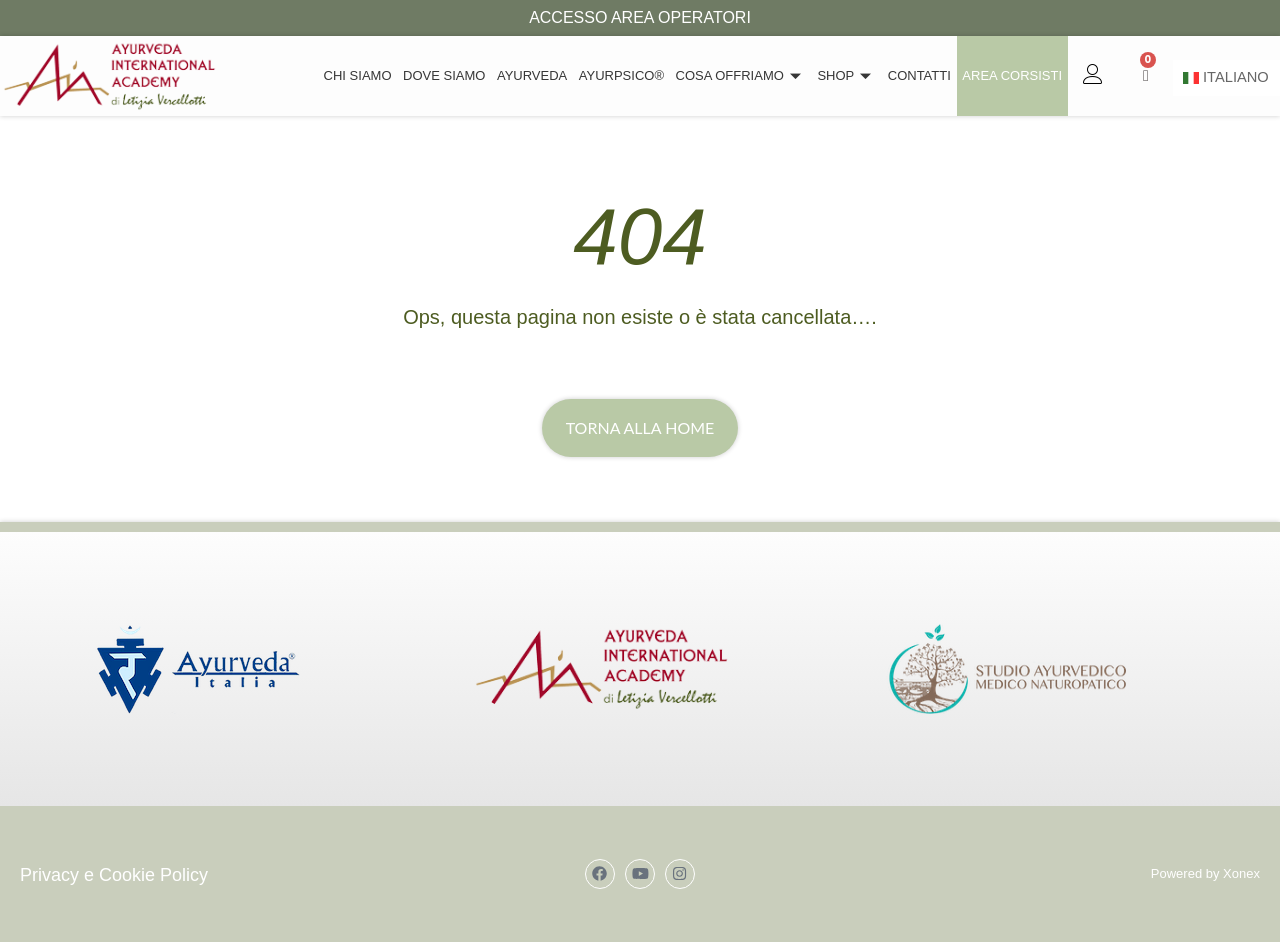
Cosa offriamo (746, 75)
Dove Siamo (454, 75)
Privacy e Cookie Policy (114, 875)
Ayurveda (540, 75)
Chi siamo (369, 75)
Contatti (921, 75)
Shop (850, 75)
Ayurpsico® (628, 75)
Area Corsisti (1013, 75)
